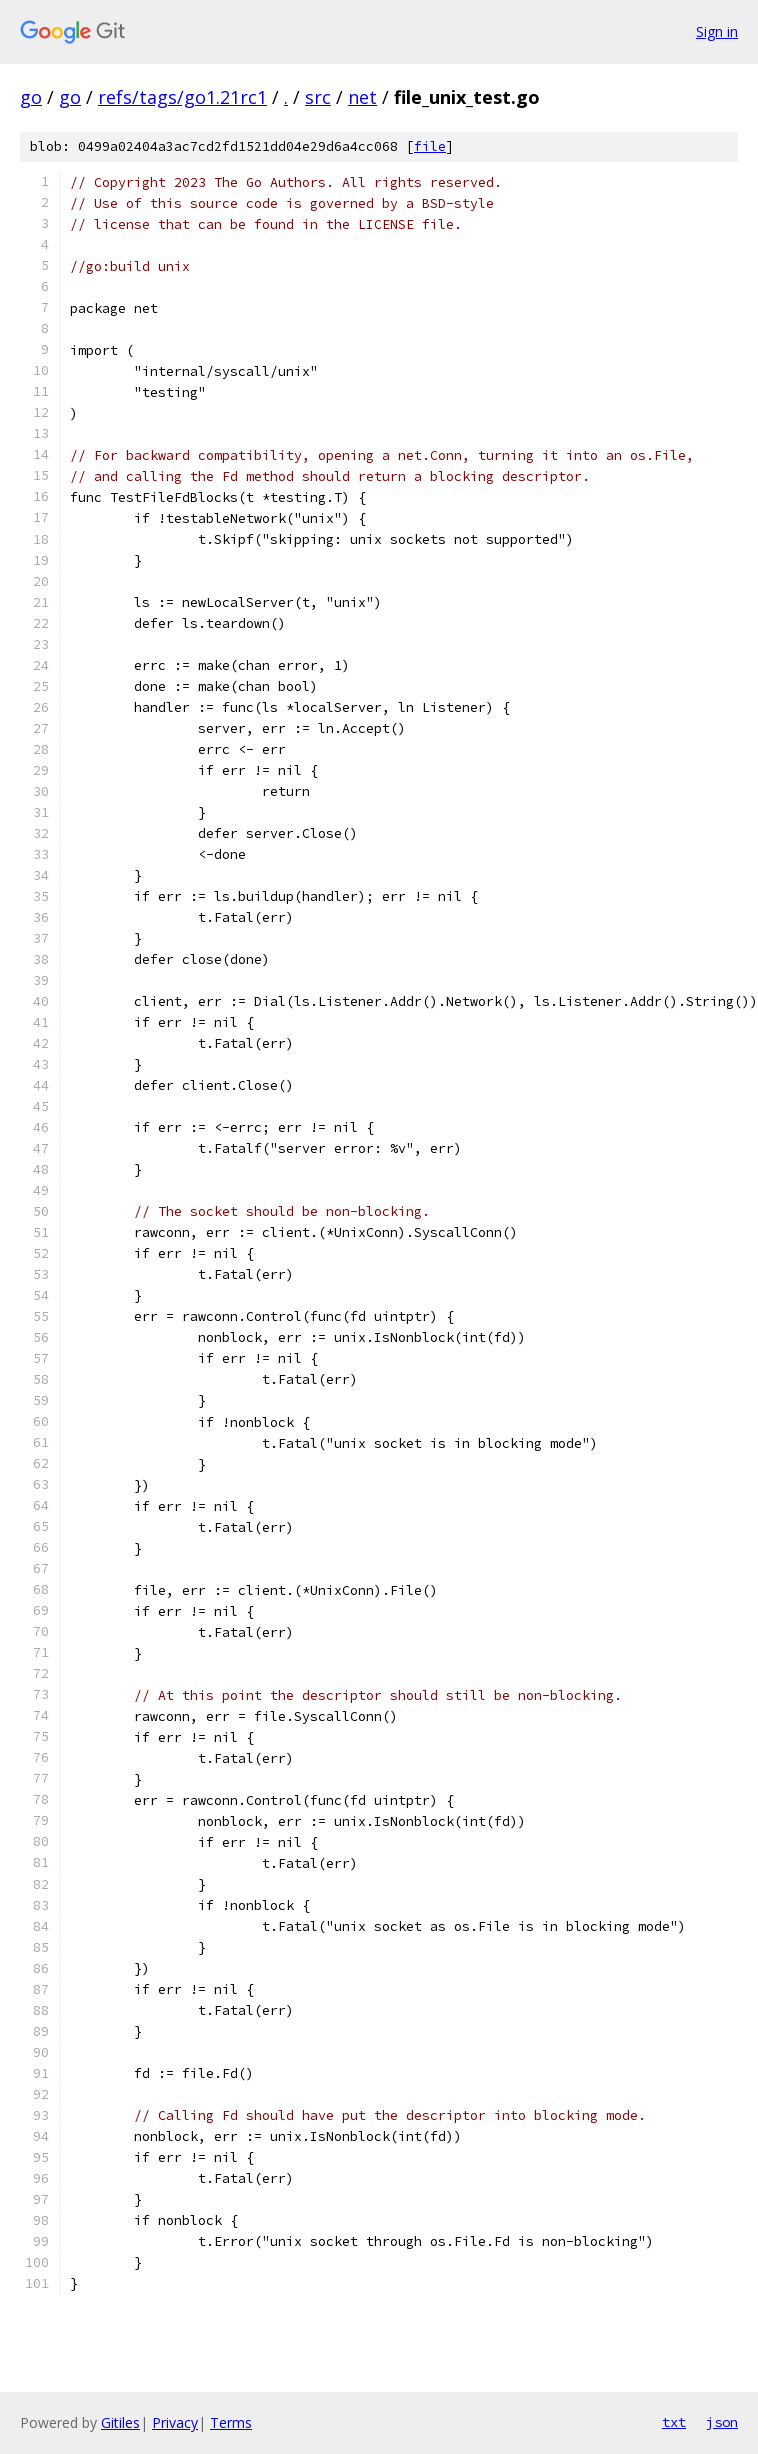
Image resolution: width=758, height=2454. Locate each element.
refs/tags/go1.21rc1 (182, 97)
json (722, 2422)
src (318, 97)
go (31, 97)
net (362, 97)
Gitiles (120, 2422)
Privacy (175, 2422)
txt (674, 2422)
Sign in (717, 31)
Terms (231, 2422)
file (430, 146)
